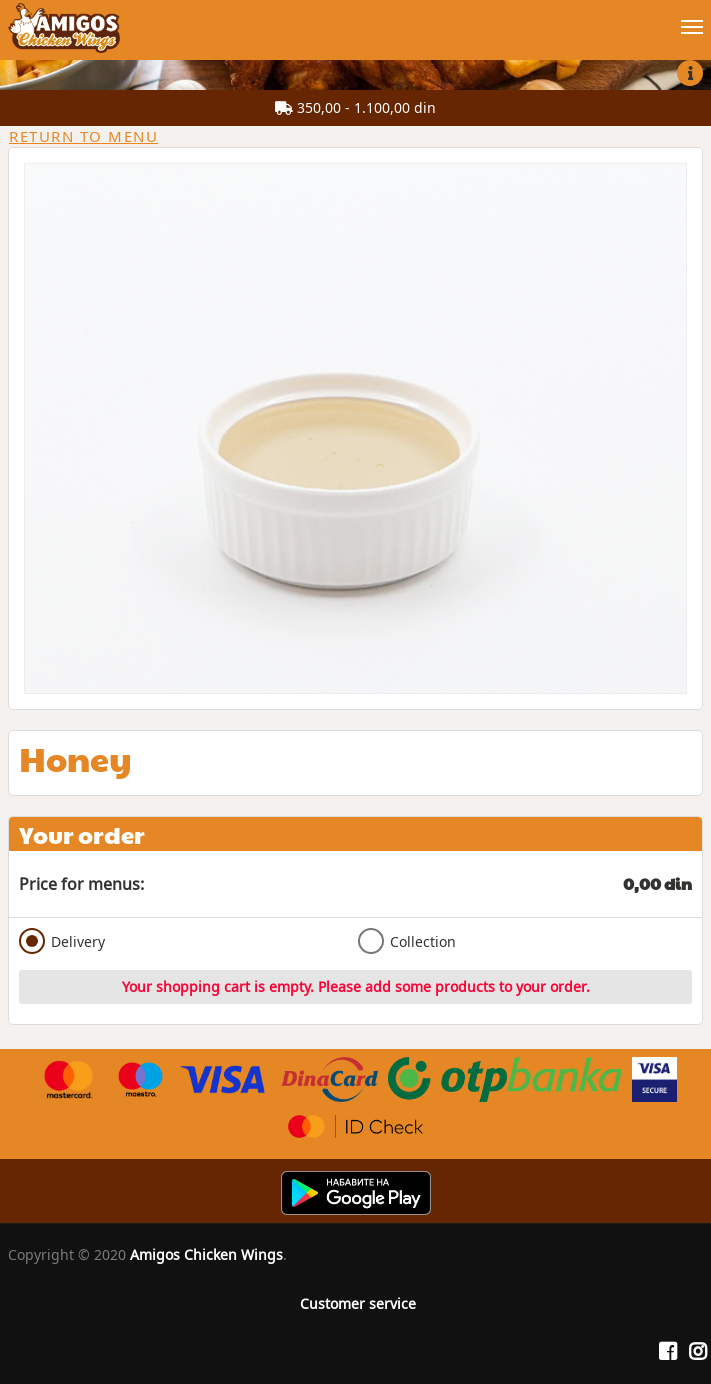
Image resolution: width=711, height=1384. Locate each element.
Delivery (62, 941)
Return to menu (83, 136)
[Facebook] (668, 1352)
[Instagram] (698, 1352)
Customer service (358, 1303)
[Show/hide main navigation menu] (355, 18)
